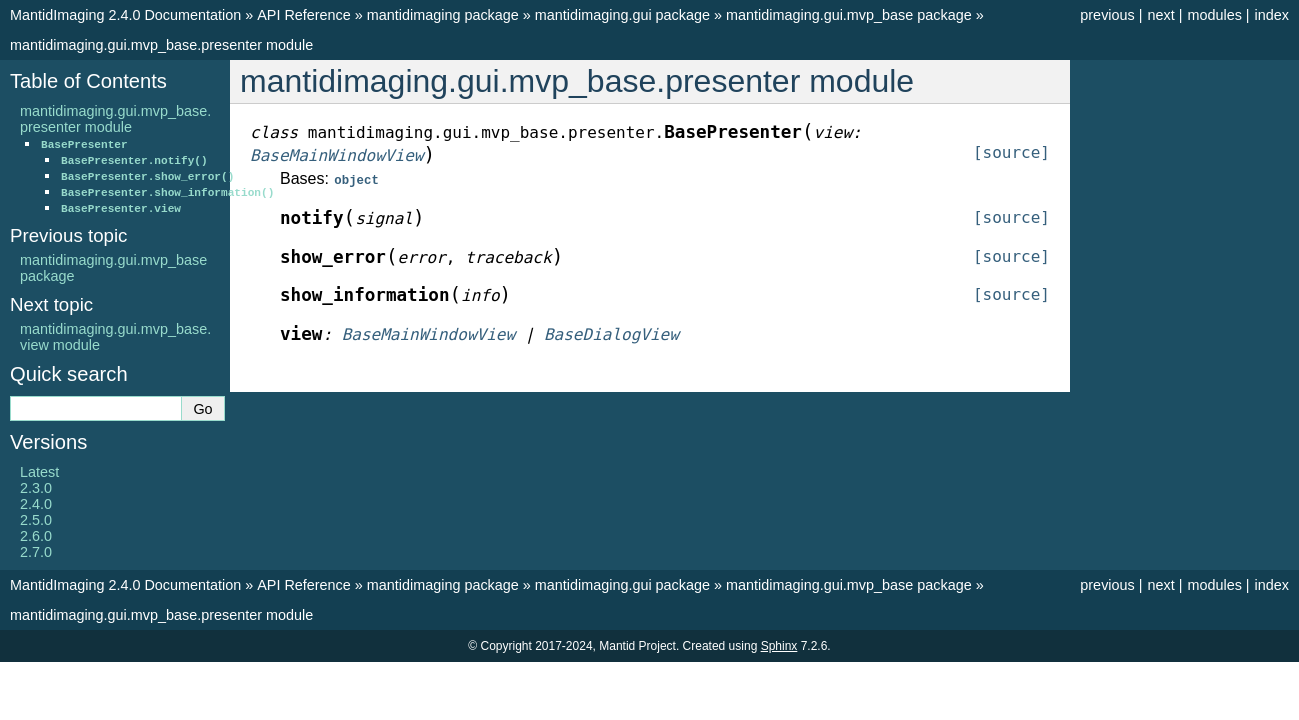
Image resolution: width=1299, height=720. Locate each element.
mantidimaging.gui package (622, 15)
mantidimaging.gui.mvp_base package (849, 15)
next (1160, 15)
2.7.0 (36, 552)
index (1272, 15)
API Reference (304, 15)
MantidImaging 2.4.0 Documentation (125, 15)
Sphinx (779, 646)
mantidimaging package (443, 15)
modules (1214, 15)
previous (1107, 15)
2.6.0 (36, 536)
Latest (39, 472)
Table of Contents (88, 81)
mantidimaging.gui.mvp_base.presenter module (161, 45)
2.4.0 (36, 504)
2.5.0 (36, 520)
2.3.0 (36, 488)
